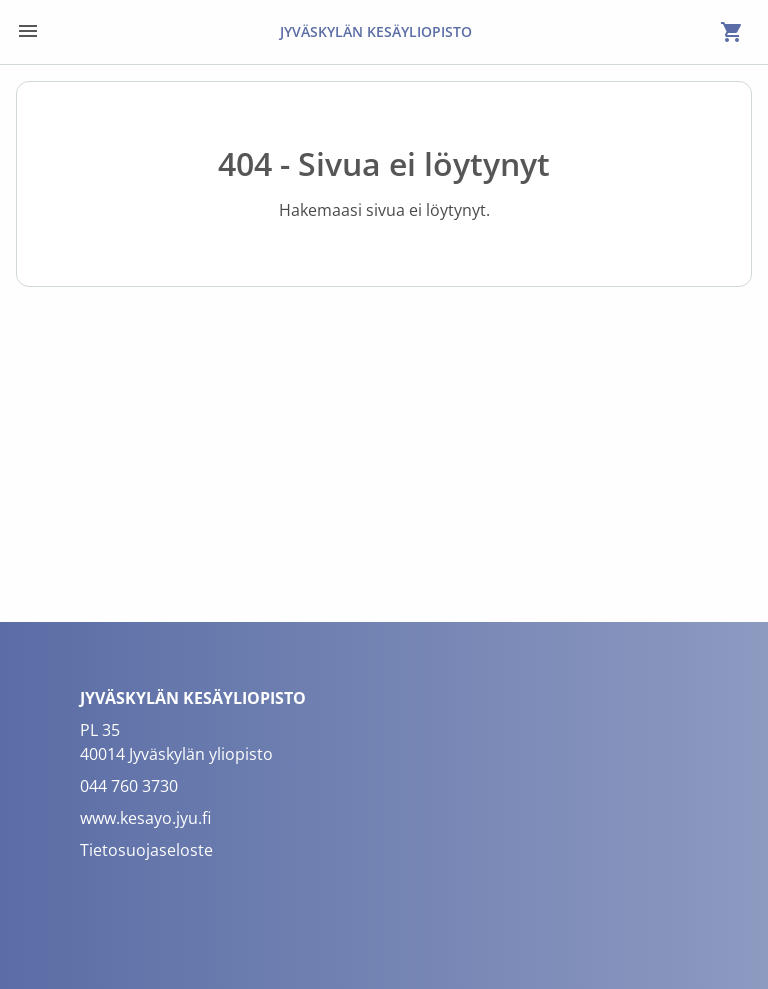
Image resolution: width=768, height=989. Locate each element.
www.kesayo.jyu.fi (145, 818)
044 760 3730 (129, 786)
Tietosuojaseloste (146, 850)
